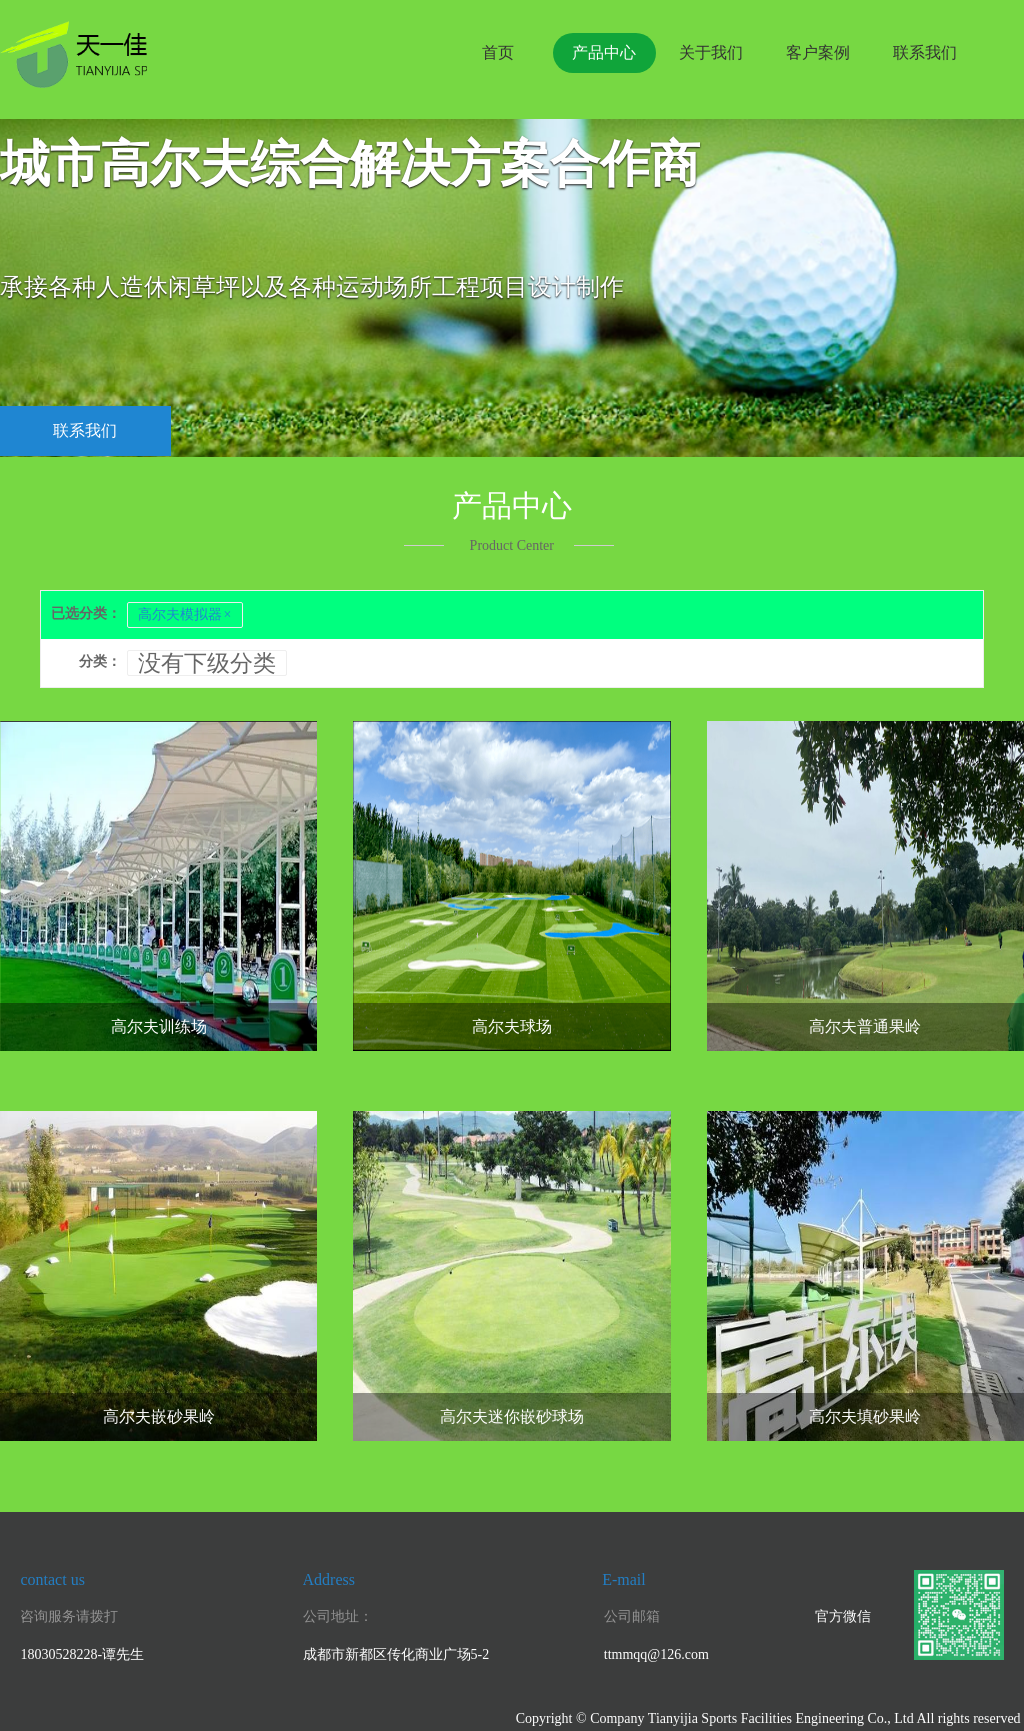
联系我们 (925, 52)
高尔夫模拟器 (185, 615)
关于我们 (711, 52)
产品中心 (604, 52)
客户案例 (818, 52)
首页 (498, 52)
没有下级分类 (207, 663)
